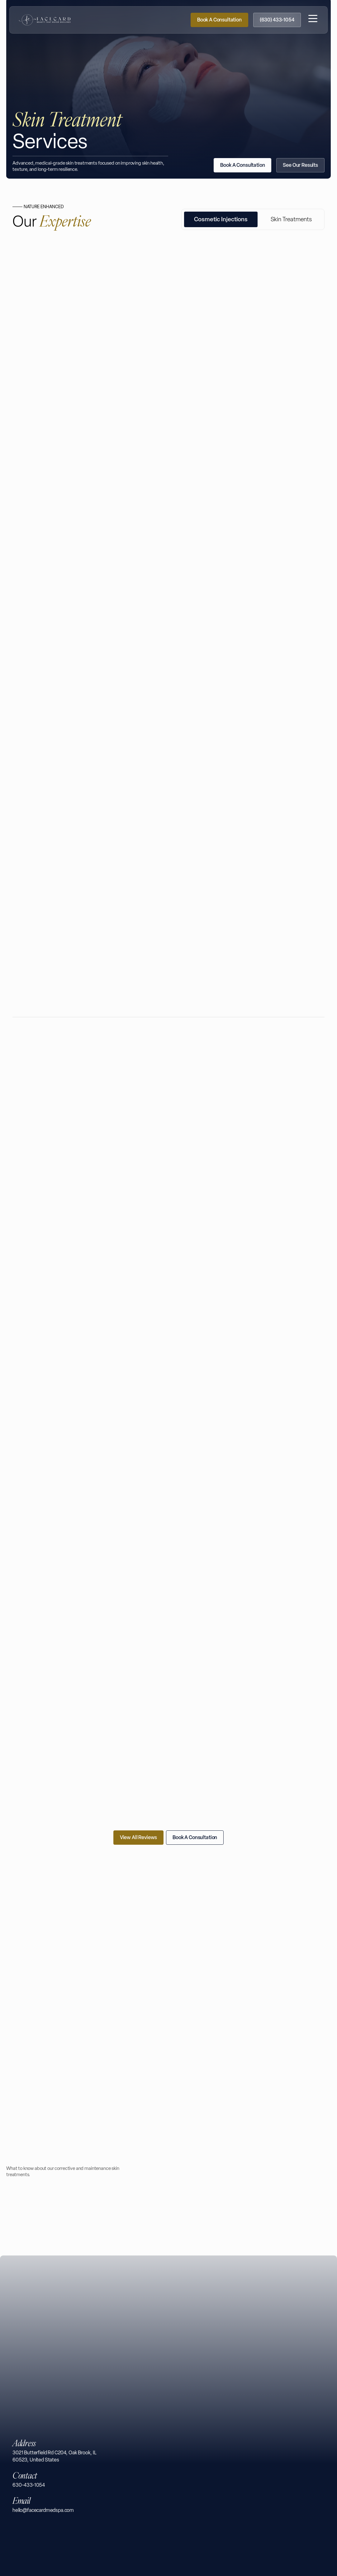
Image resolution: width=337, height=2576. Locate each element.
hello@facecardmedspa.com (43, 2510)
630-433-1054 (28, 2485)
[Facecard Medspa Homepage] (44, 16)
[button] (313, 15)
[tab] (221, 441)
